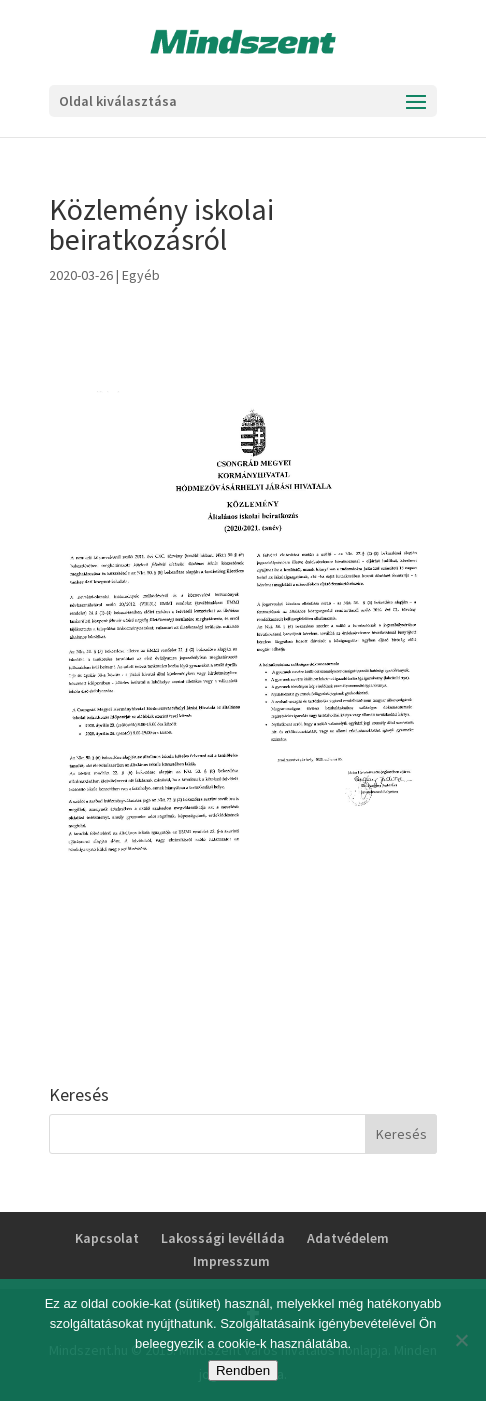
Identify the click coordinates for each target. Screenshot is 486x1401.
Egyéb (141, 275)
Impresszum (231, 1261)
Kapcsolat (107, 1238)
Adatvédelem (348, 1238)
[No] (461, 1340)
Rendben (243, 1370)
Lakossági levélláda (223, 1238)
